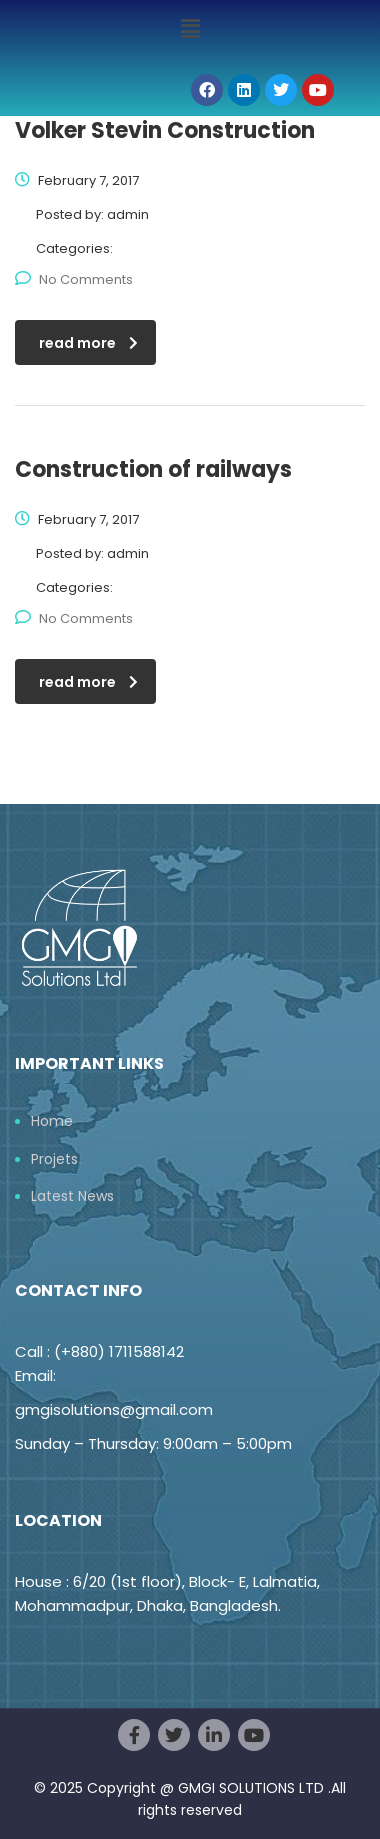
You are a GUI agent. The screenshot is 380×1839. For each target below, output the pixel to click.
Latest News (72, 1197)
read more (88, 343)
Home (52, 1122)
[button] (190, 29)
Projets (54, 1160)
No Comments (74, 279)
